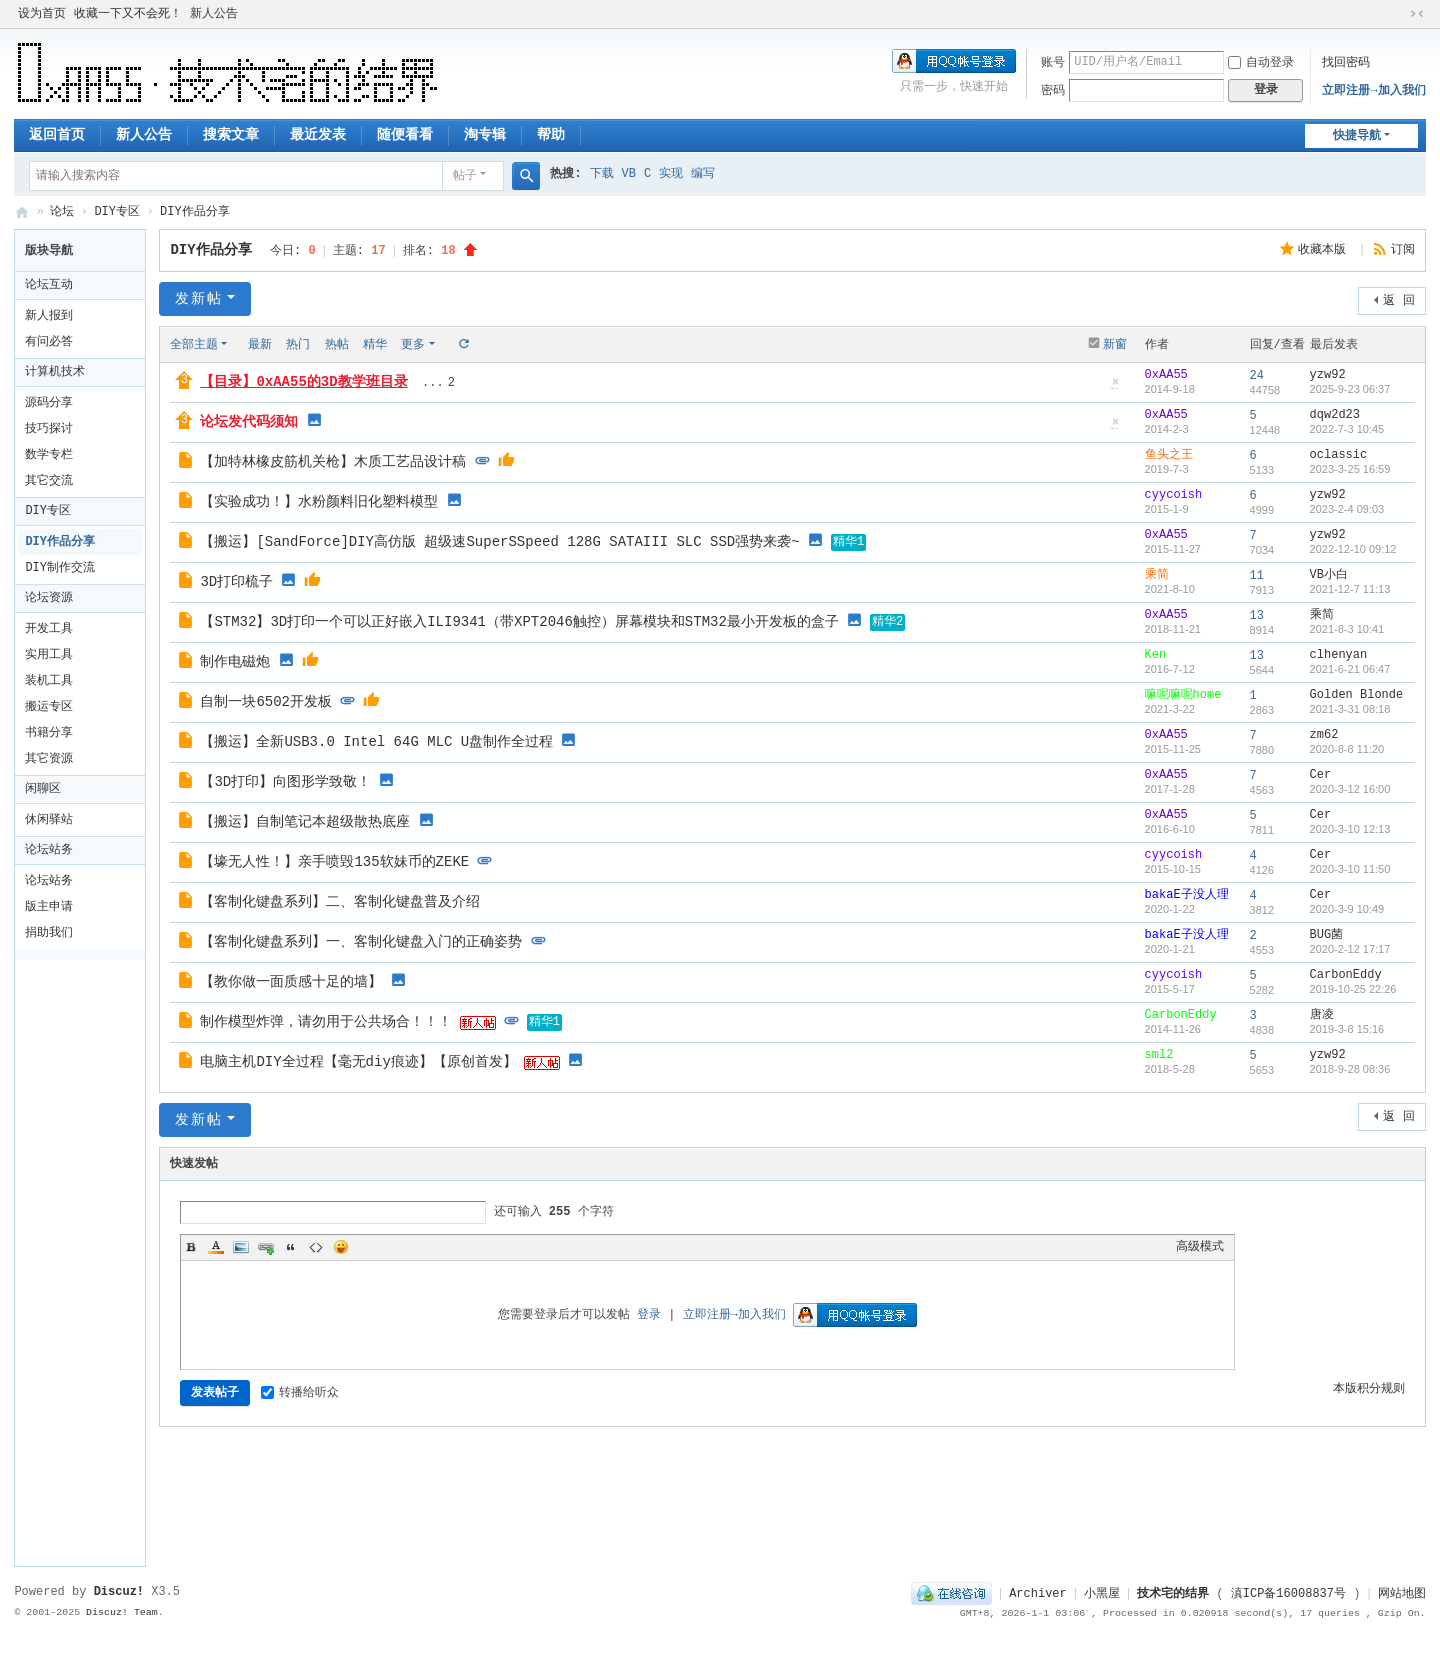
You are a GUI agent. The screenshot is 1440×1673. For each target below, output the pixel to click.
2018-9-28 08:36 (1350, 1069)
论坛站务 (49, 850)
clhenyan (1339, 655)
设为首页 (42, 14)
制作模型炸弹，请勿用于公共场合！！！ (326, 1022)
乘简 (1157, 575)
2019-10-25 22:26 (1353, 989)
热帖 (337, 345)
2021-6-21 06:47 (1350, 669)
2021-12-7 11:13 (1350, 589)
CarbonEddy (1346, 975)
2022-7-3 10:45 (1347, 429)
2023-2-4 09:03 (1347, 509)
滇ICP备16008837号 (1288, 1594)
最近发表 (318, 135)
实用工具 (49, 655)
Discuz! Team (122, 1612)
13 (1257, 616)
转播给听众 (300, 1393)
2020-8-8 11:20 (1347, 749)
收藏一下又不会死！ (128, 14)
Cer (1321, 775)
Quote (291, 1247)
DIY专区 (117, 212)
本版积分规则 (1369, 1389)
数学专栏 (49, 455)
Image (241, 1247)
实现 (671, 174)
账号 (1053, 63)
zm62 (1324, 735)
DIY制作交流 (60, 568)
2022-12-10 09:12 (1353, 549)
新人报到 (49, 316)
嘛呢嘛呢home (1183, 695)
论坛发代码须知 (249, 422)
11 (1257, 576)
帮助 (551, 135)
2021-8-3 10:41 (1347, 629)
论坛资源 (49, 598)
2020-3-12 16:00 (1350, 789)
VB (629, 174)
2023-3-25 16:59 (1350, 469)
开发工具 (49, 629)
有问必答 (49, 342)
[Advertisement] (85, 1260)
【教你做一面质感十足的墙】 (291, 982)
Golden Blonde (1357, 695)
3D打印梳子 (236, 582)
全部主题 (194, 345)
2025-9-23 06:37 (1350, 389)
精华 (375, 345)
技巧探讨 (49, 429)
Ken (1156, 655)
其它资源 (49, 759)
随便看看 (405, 135)
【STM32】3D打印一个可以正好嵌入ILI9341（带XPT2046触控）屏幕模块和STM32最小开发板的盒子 (519, 622)
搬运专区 (49, 707)
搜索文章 (231, 135)
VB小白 (1329, 575)
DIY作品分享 (195, 212)
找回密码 (1346, 63)
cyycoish (1174, 495)
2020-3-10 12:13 (1350, 829)
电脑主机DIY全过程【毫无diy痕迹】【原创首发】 (358, 1062)
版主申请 (49, 907)
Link (266, 1247)
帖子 (465, 176)
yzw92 (1328, 375)
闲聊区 (43, 789)
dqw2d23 (1335, 415)
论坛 (62, 212)
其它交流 (49, 481)
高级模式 (1200, 1247)
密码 (1053, 91)
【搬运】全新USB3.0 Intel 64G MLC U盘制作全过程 (376, 742)
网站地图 (1402, 1594)
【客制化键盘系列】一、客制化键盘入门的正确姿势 (361, 942)
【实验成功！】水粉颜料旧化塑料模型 (319, 502)
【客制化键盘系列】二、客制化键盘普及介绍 (340, 902)
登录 (649, 1315)
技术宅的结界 (22, 212)
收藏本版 (1325, 250)
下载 (602, 174)
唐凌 (1322, 1015)
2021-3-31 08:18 (1350, 709)
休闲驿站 (49, 820)
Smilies (341, 1247)
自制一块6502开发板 (266, 702)
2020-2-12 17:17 (1350, 949)
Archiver (1038, 1594)
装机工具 (49, 681)
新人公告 (214, 14)
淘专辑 (485, 135)
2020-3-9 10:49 (1347, 909)
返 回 (1398, 301)
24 (1257, 376)
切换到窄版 (1417, 14)
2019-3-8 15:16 (1347, 1029)
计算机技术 (55, 372)
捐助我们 (49, 933)
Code (316, 1247)
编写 (703, 174)
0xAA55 (1166, 375)
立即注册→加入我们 (1373, 91)
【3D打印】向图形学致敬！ (285, 782)
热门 (298, 345)
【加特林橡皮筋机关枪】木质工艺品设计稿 (333, 462)
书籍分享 (49, 733)
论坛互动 (49, 285)
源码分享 (49, 403)
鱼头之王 (1169, 455)
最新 (260, 345)
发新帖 (199, 299)
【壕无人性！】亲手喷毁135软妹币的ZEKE (334, 862)
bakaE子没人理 (1187, 895)
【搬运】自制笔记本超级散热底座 (305, 822)
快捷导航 (1357, 136)
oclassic (1339, 455)
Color (216, 1247)
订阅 (1403, 250)
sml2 (1159, 1055)
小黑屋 (1102, 1594)
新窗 (1115, 345)
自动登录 (1261, 63)
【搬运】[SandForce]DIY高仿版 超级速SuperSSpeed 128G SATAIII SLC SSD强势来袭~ (499, 542)
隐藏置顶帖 (1116, 388)
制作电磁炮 (235, 662)
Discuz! (119, 1592)
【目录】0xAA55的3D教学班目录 (303, 382)
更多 (413, 345)
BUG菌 (1327, 935)
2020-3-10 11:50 (1350, 869)
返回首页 (57, 135)
